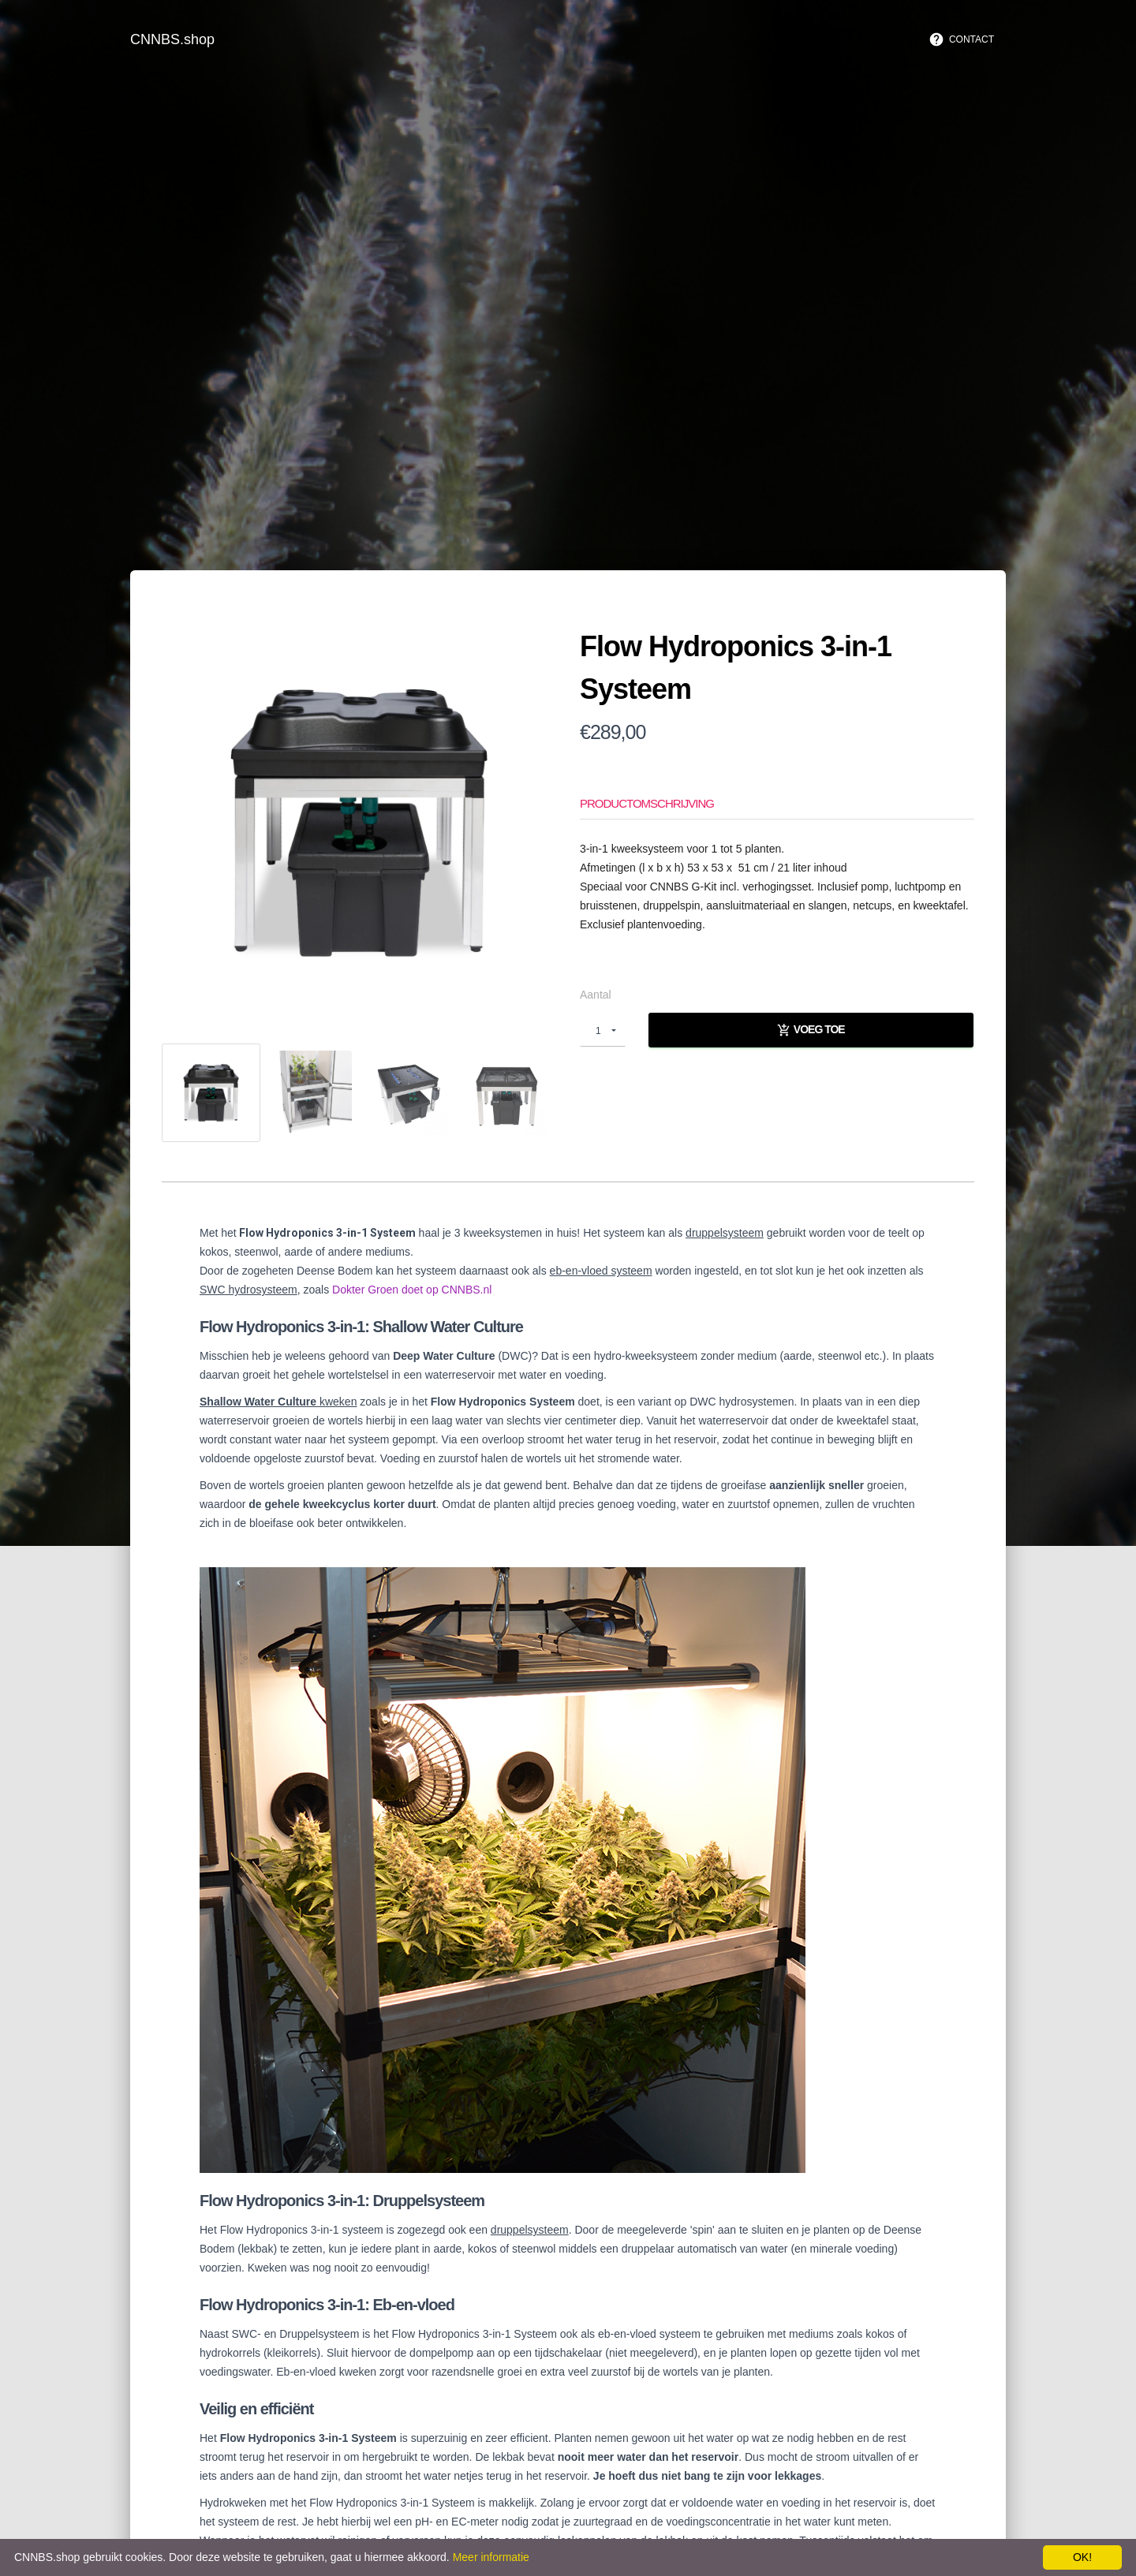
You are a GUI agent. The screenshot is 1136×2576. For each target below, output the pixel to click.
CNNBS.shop (172, 39)
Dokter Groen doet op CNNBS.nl (411, 1289)
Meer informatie (491, 2557)
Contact (961, 39)
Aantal (595, 995)
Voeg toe (811, 1029)
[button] (603, 1031)
